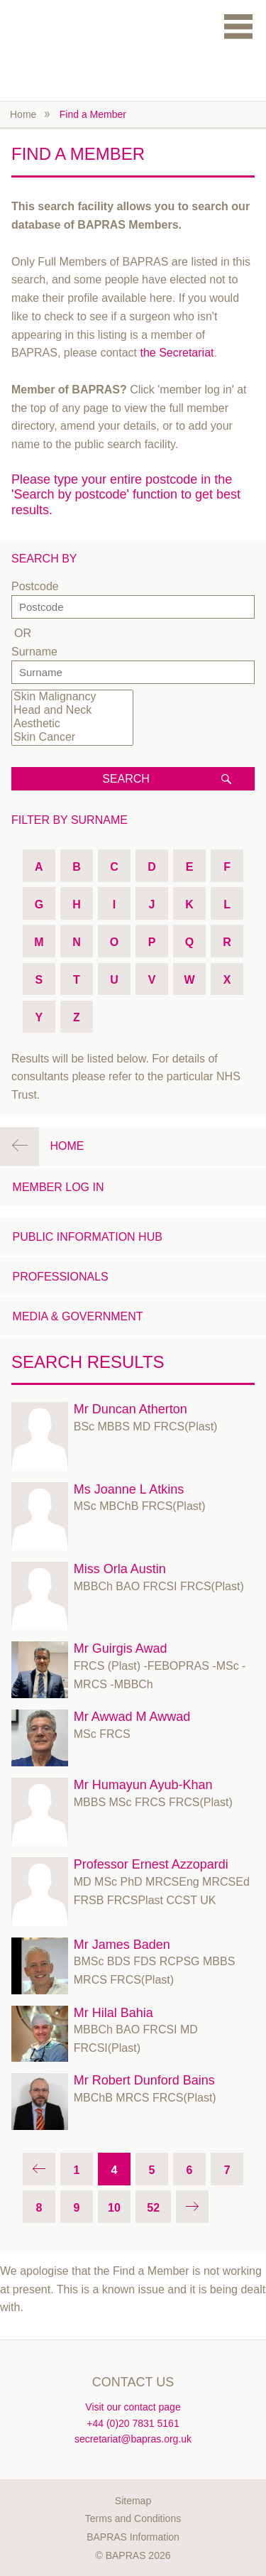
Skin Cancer (72, 737)
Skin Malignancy (72, 697)
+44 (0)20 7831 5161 (133, 2423)
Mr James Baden (122, 1945)
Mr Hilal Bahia (113, 2013)
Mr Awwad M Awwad (132, 1717)
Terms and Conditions (133, 2518)
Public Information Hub (87, 1237)
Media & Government (78, 1316)
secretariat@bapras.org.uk (133, 2439)
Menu (238, 26)
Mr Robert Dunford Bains (144, 2080)
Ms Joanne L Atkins (129, 1489)
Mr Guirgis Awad (120, 1648)
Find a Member (93, 114)
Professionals (61, 1277)
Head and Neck (72, 710)
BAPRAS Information (133, 2537)
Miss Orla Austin (120, 1569)
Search (126, 779)
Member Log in (58, 1187)
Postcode (35, 586)
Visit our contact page (132, 2407)
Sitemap (133, 2500)
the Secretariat (177, 353)
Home (23, 114)
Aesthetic (72, 724)
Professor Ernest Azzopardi (151, 1864)
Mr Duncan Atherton (130, 1409)
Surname (34, 652)
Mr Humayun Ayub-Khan (143, 1785)
